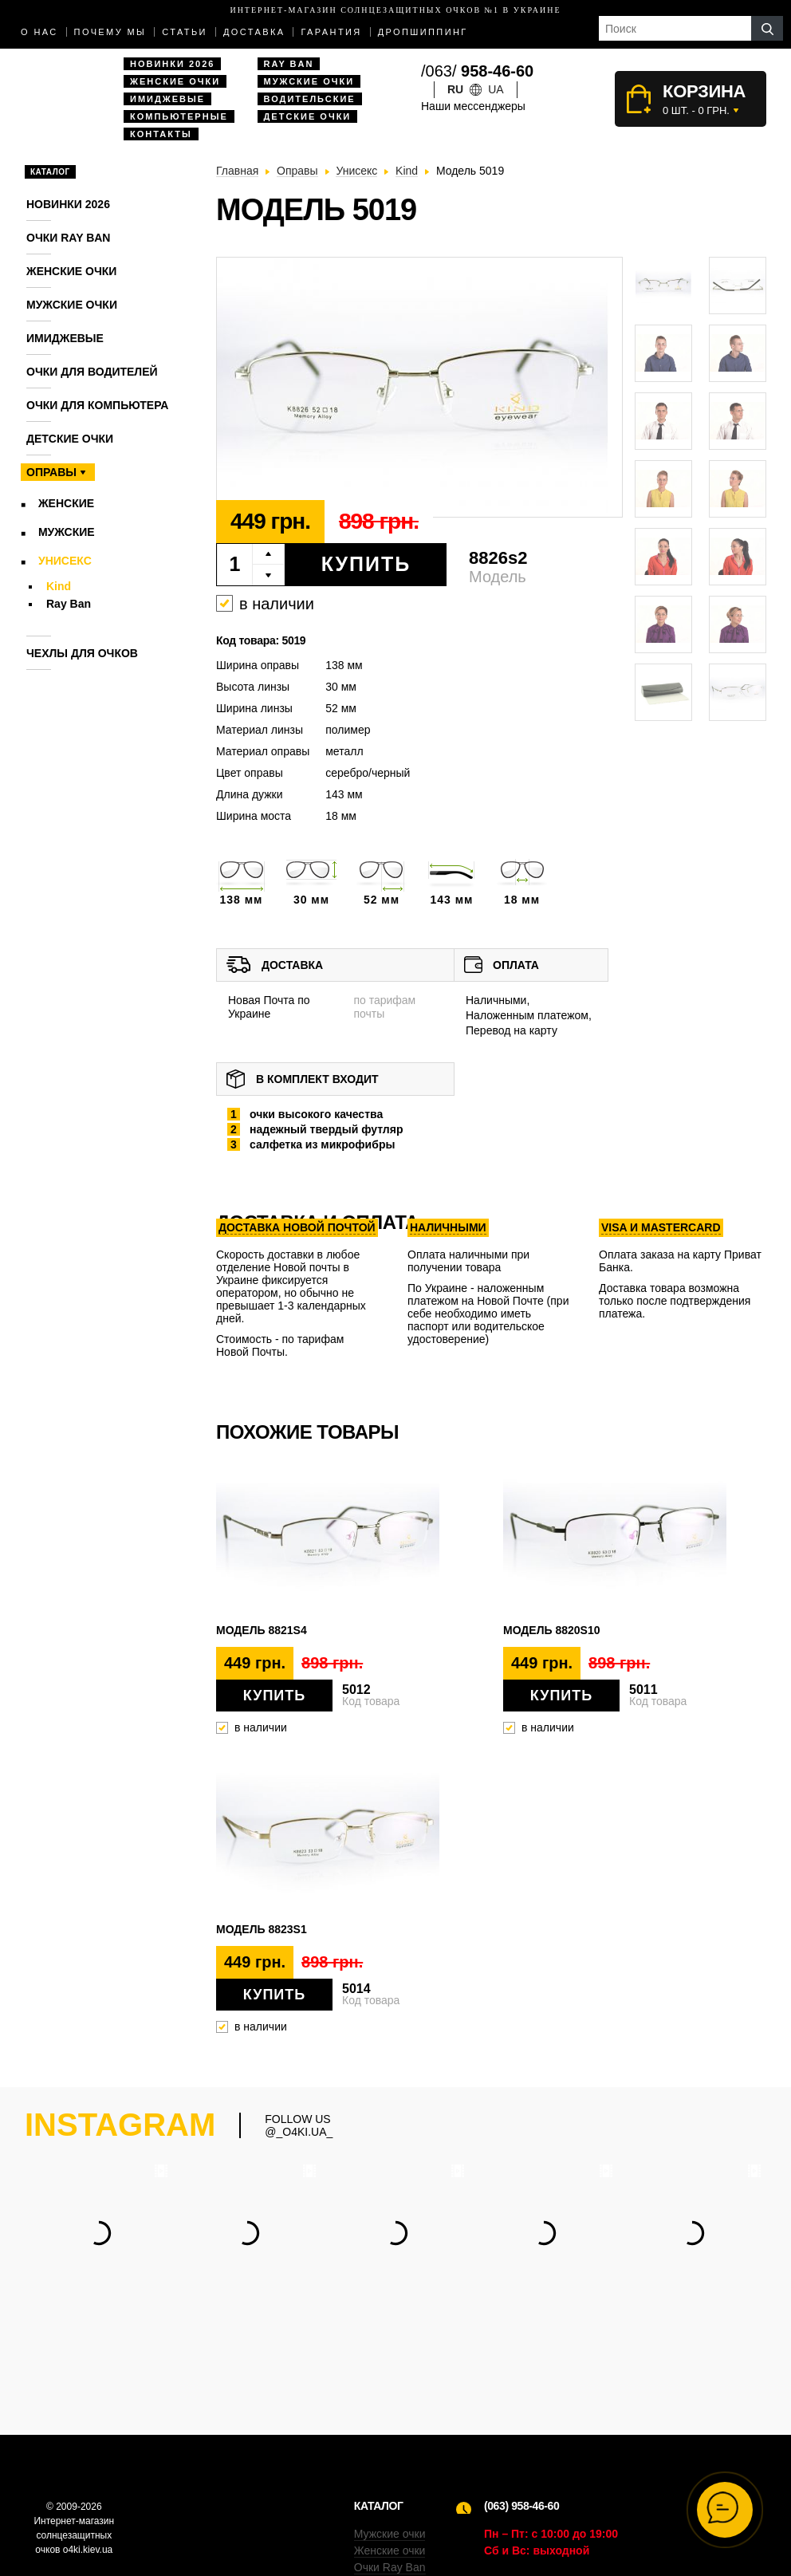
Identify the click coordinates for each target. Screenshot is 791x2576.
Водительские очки (403, 2485)
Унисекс (65, 560)
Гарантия (331, 32)
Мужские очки (309, 81)
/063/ (477, 71)
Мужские (66, 532)
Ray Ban (289, 64)
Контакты (161, 134)
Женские (66, 503)
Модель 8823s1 (261, 1929)
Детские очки (308, 116)
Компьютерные (179, 116)
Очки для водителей (92, 371)
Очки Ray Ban (390, 2468)
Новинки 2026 (172, 64)
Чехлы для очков (82, 653)
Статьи (184, 32)
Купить (366, 564)
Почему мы (110, 32)
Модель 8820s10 (551, 1630)
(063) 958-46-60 (521, 2407)
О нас (39, 32)
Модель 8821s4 (261, 1630)
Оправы (51, 472)
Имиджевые (167, 99)
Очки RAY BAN (68, 237)
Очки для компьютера (97, 405)
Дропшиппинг (423, 32)
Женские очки (175, 81)
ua (495, 89)
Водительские (310, 99)
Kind (58, 586)
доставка (254, 32)
